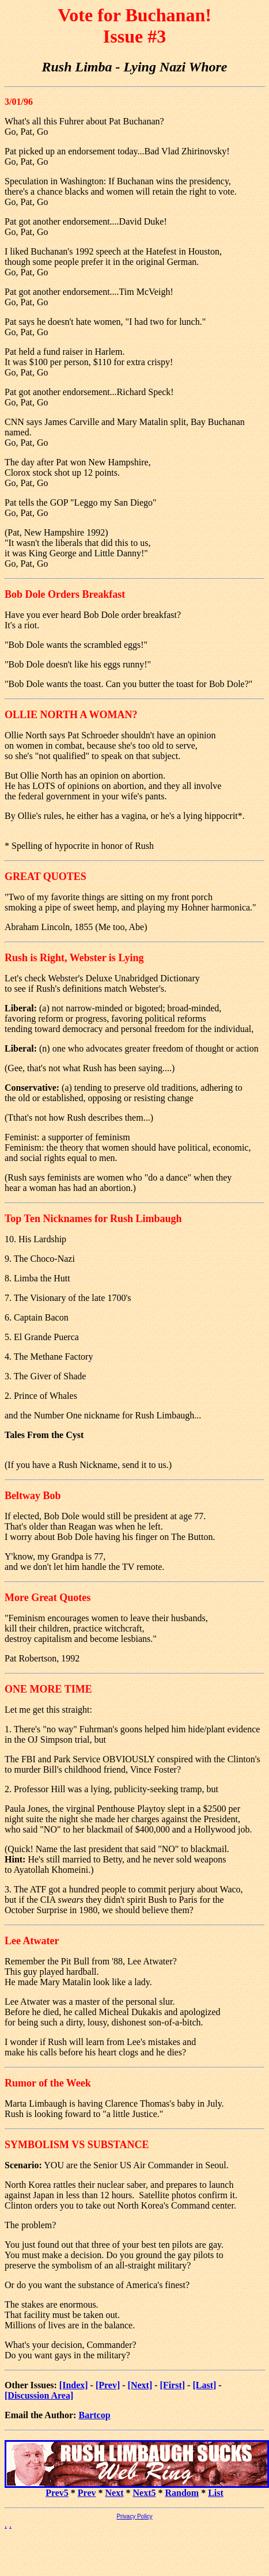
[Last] (204, 2385)
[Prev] (108, 2385)
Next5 (144, 2493)
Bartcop (94, 2415)
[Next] (140, 2385)
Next (114, 2493)
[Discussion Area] (39, 2395)
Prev (87, 2493)
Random (182, 2493)
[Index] (73, 2385)
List (215, 2493)
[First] (172, 2385)
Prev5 (57, 2493)
